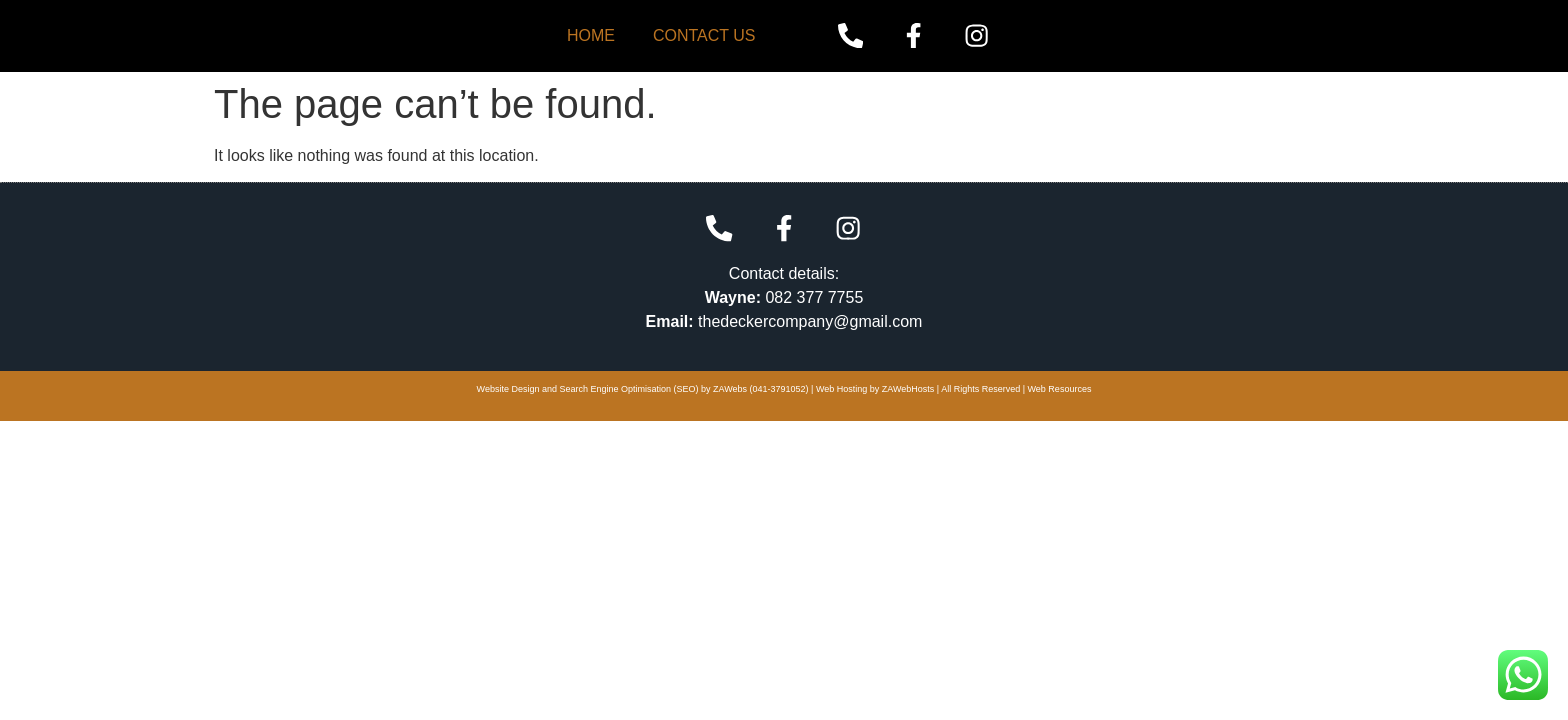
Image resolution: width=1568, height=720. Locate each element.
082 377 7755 (814, 296)
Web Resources (1060, 389)
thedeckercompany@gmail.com (810, 320)
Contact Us (704, 35)
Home (591, 35)
